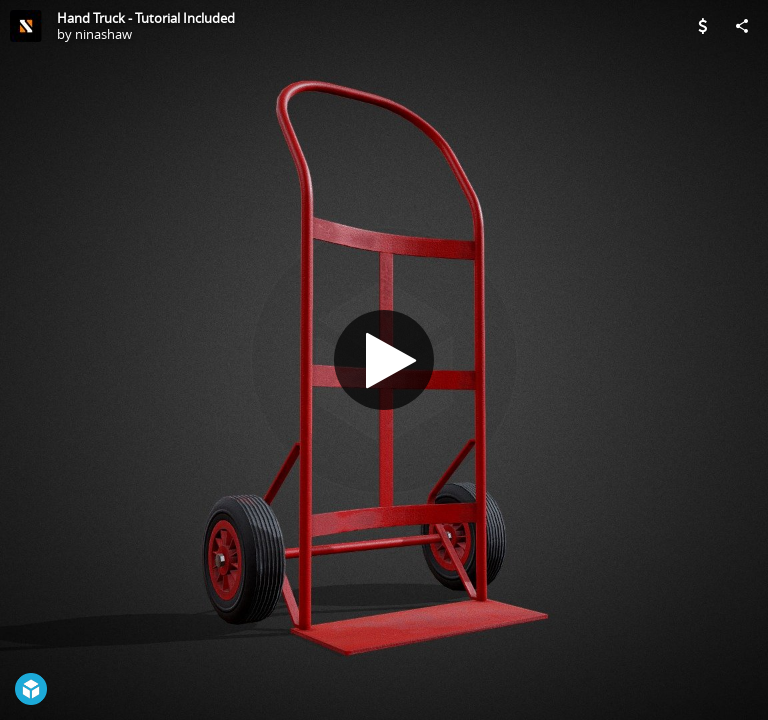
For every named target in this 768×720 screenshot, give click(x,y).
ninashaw (103, 34)
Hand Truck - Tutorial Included (146, 18)
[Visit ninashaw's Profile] (26, 26)
